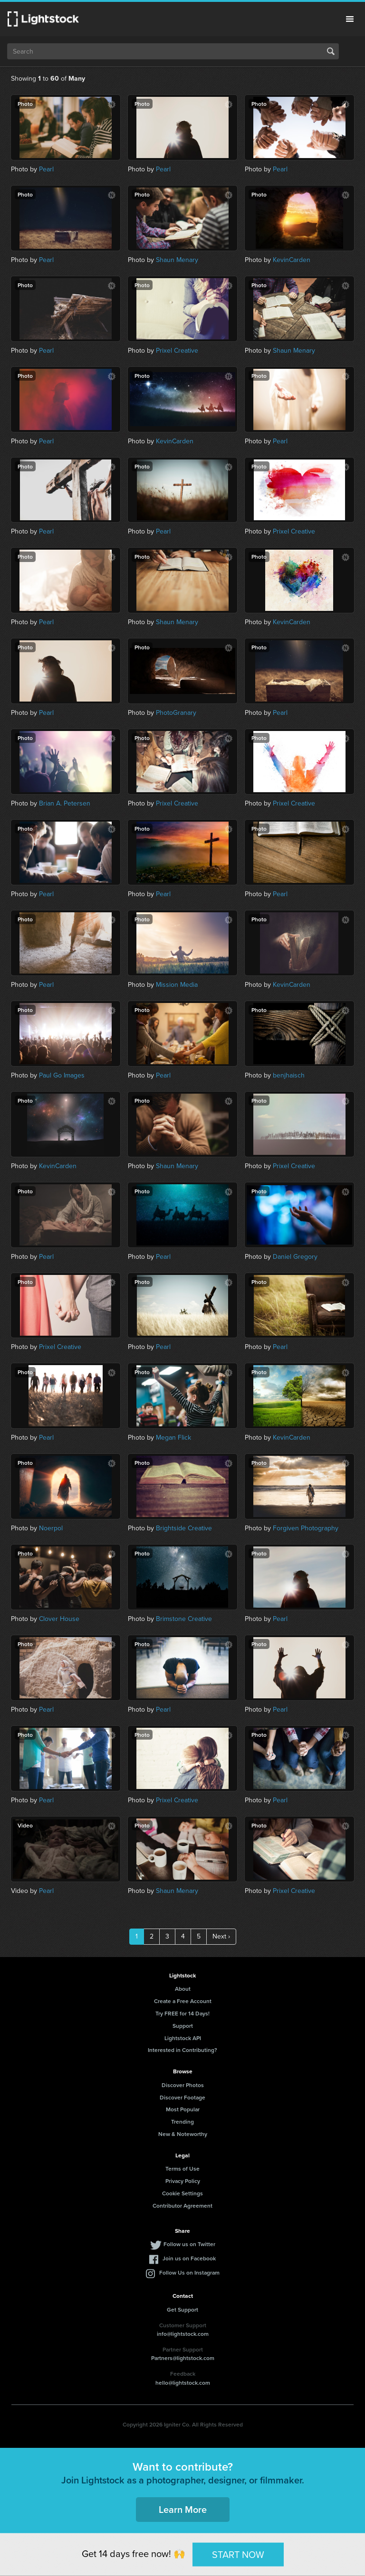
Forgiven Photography (305, 1528)
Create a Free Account (182, 2001)
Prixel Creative (177, 351)
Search (331, 51)
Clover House (59, 1619)
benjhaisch (289, 1075)
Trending (182, 2121)
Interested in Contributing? (182, 2050)
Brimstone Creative (184, 1619)
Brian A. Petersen (64, 803)
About (183, 1989)
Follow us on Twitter (189, 2244)
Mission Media (177, 985)
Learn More (183, 2509)
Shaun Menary (177, 260)
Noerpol (51, 1528)
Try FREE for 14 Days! (182, 2013)
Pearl (46, 169)
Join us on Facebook (189, 2258)
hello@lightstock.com (182, 2383)
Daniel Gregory (295, 1257)
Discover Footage (182, 2097)
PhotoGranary (176, 713)
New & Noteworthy (182, 2134)
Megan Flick (173, 1438)
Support (183, 2026)
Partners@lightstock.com (182, 2358)
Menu (349, 19)
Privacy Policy (182, 2181)
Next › (221, 1936)
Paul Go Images (62, 1075)
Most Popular (183, 2109)
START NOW (238, 2554)
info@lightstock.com (183, 2334)
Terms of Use (182, 2168)
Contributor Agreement (182, 2205)
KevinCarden (291, 260)
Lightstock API (182, 2038)
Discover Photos (183, 2085)
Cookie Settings (182, 2193)
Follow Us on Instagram (189, 2272)
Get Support (182, 2309)
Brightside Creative (184, 1528)
